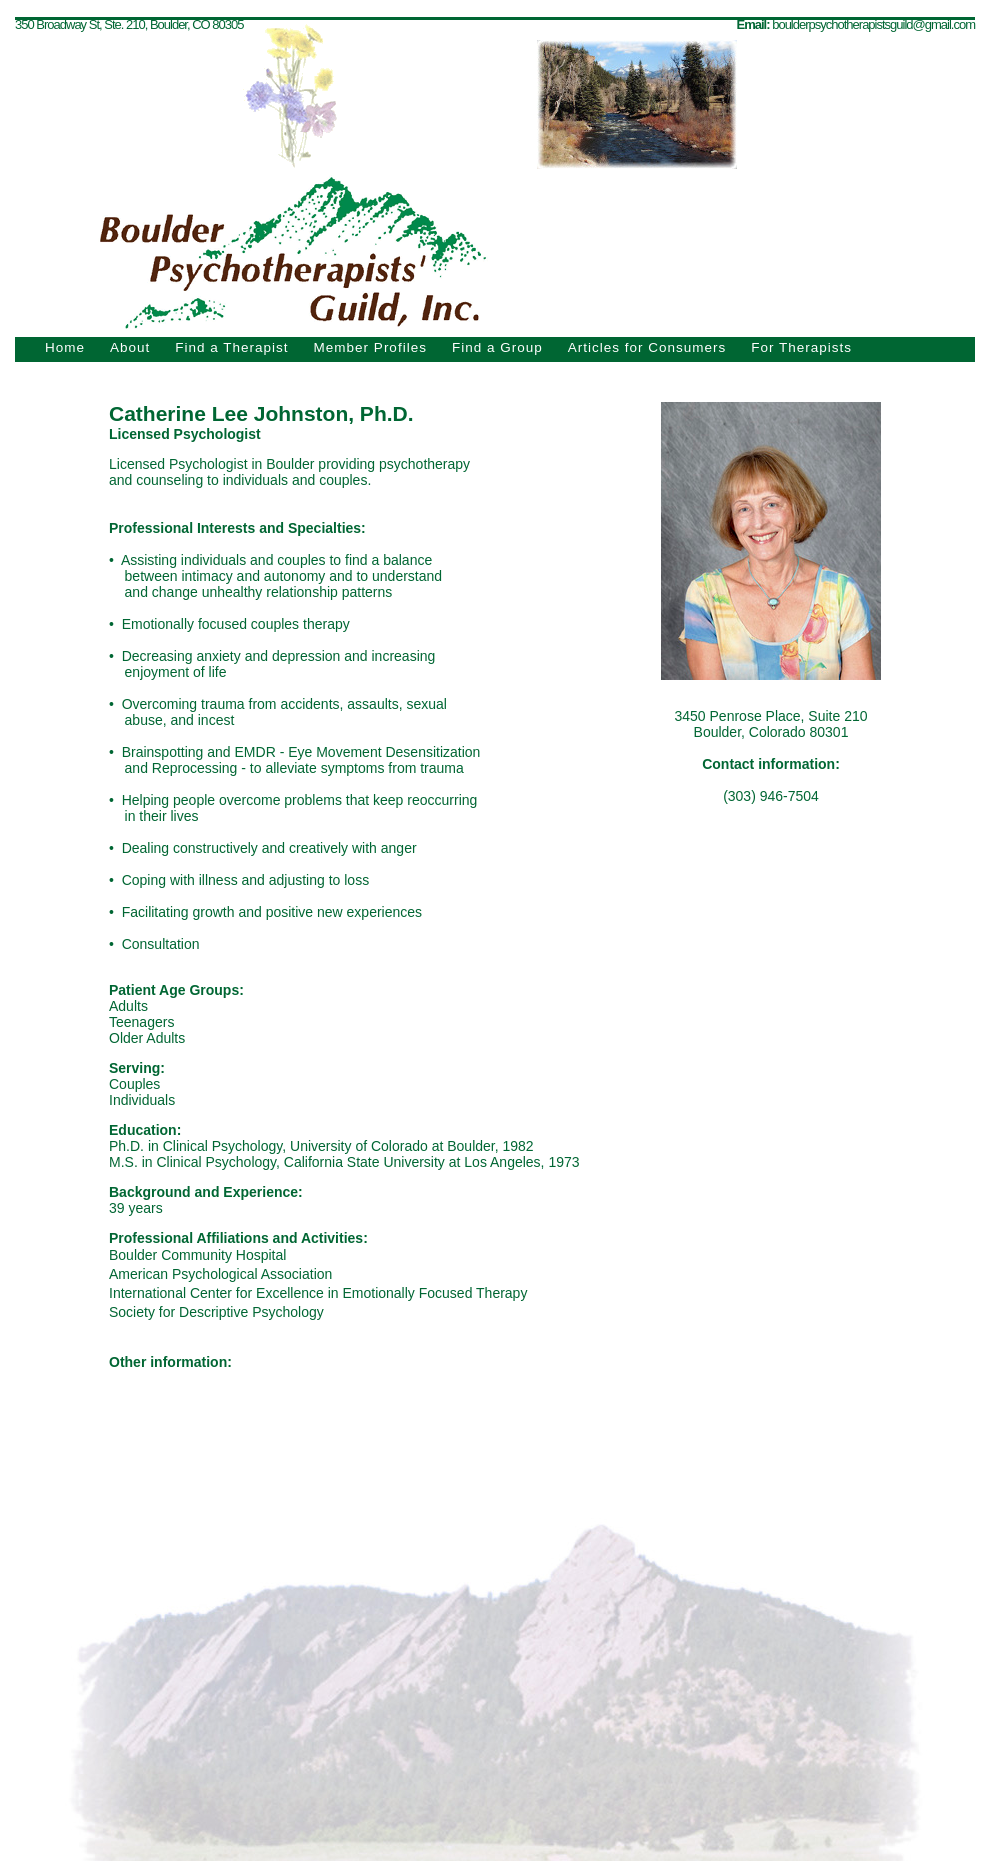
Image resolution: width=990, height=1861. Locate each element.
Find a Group (497, 347)
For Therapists (801, 347)
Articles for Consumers (647, 347)
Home (65, 347)
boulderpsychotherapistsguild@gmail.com (873, 24)
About (130, 347)
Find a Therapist (231, 347)
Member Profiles (370, 347)
